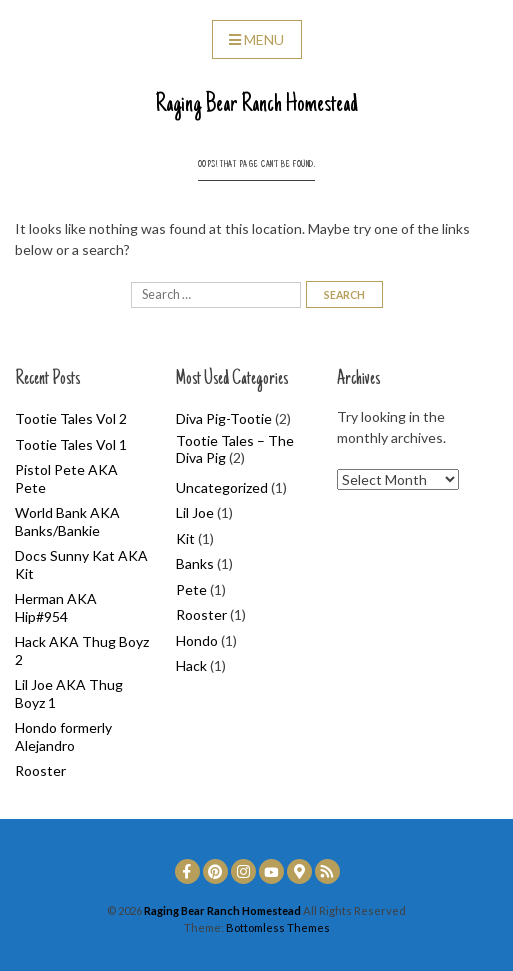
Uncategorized (222, 487)
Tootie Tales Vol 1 (71, 444)
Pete (191, 589)
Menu (256, 39)
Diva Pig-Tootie (224, 418)
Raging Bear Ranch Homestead (256, 105)
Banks (195, 563)
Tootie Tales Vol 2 (71, 418)
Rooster (40, 770)
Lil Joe (195, 512)
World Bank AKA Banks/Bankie (67, 521)
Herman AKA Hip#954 (56, 607)
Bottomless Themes (278, 927)
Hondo (197, 640)
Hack (191, 665)
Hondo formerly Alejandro (63, 736)
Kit (185, 538)
